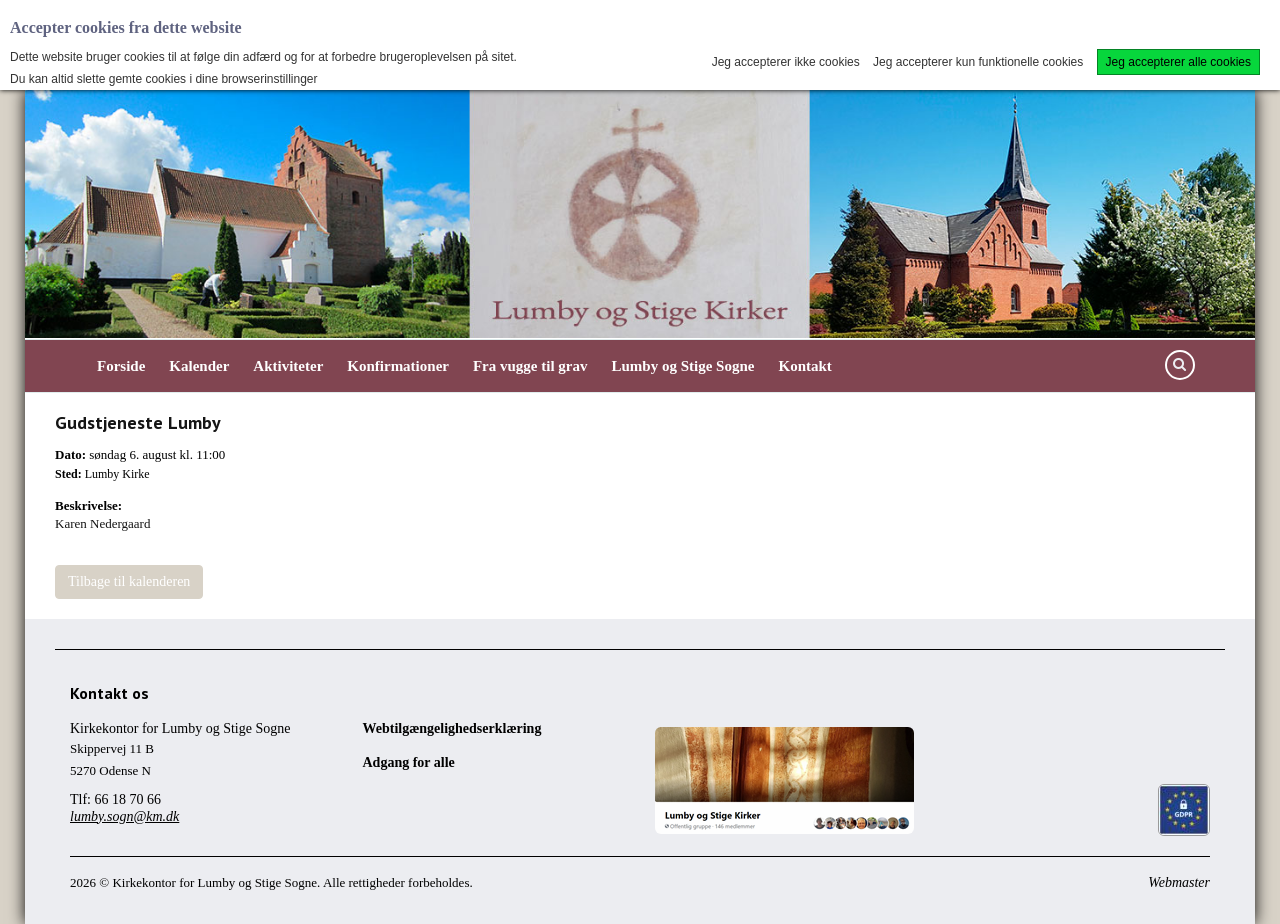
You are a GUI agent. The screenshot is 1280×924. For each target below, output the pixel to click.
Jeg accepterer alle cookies (1178, 62)
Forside (121, 366)
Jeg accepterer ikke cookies (786, 62)
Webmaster (1179, 882)
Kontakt (804, 366)
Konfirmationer (398, 366)
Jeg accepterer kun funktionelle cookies (978, 62)
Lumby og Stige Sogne (683, 366)
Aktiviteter (288, 366)
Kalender (199, 366)
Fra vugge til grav (530, 366)
